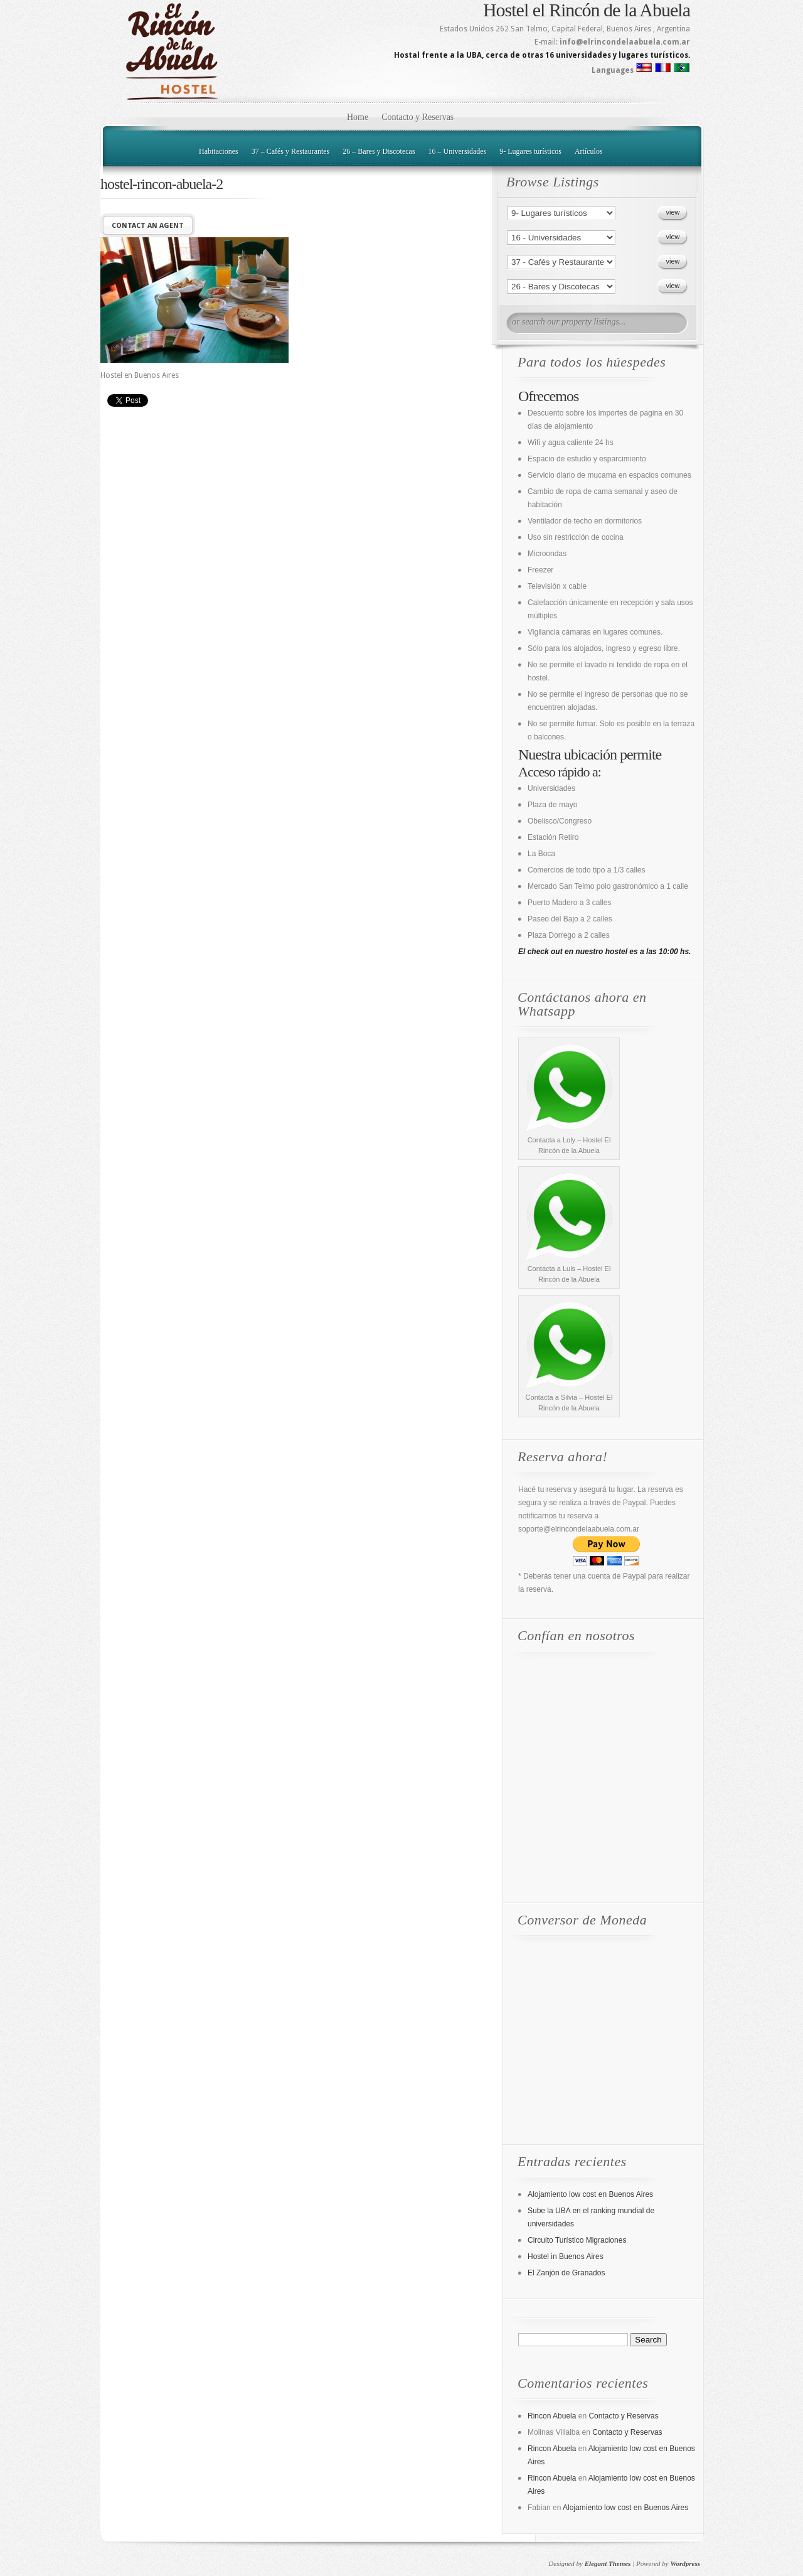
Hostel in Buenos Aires (566, 2256)
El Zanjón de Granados (566, 2272)
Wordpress (685, 2563)
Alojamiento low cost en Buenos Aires (590, 2194)
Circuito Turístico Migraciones (577, 2240)
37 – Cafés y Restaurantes (291, 151)
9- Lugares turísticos (530, 151)
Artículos (589, 151)
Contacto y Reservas (417, 117)
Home (357, 117)
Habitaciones (218, 151)
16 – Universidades (457, 151)
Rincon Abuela (552, 2416)
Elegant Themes (608, 2563)
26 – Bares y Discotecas (379, 151)
